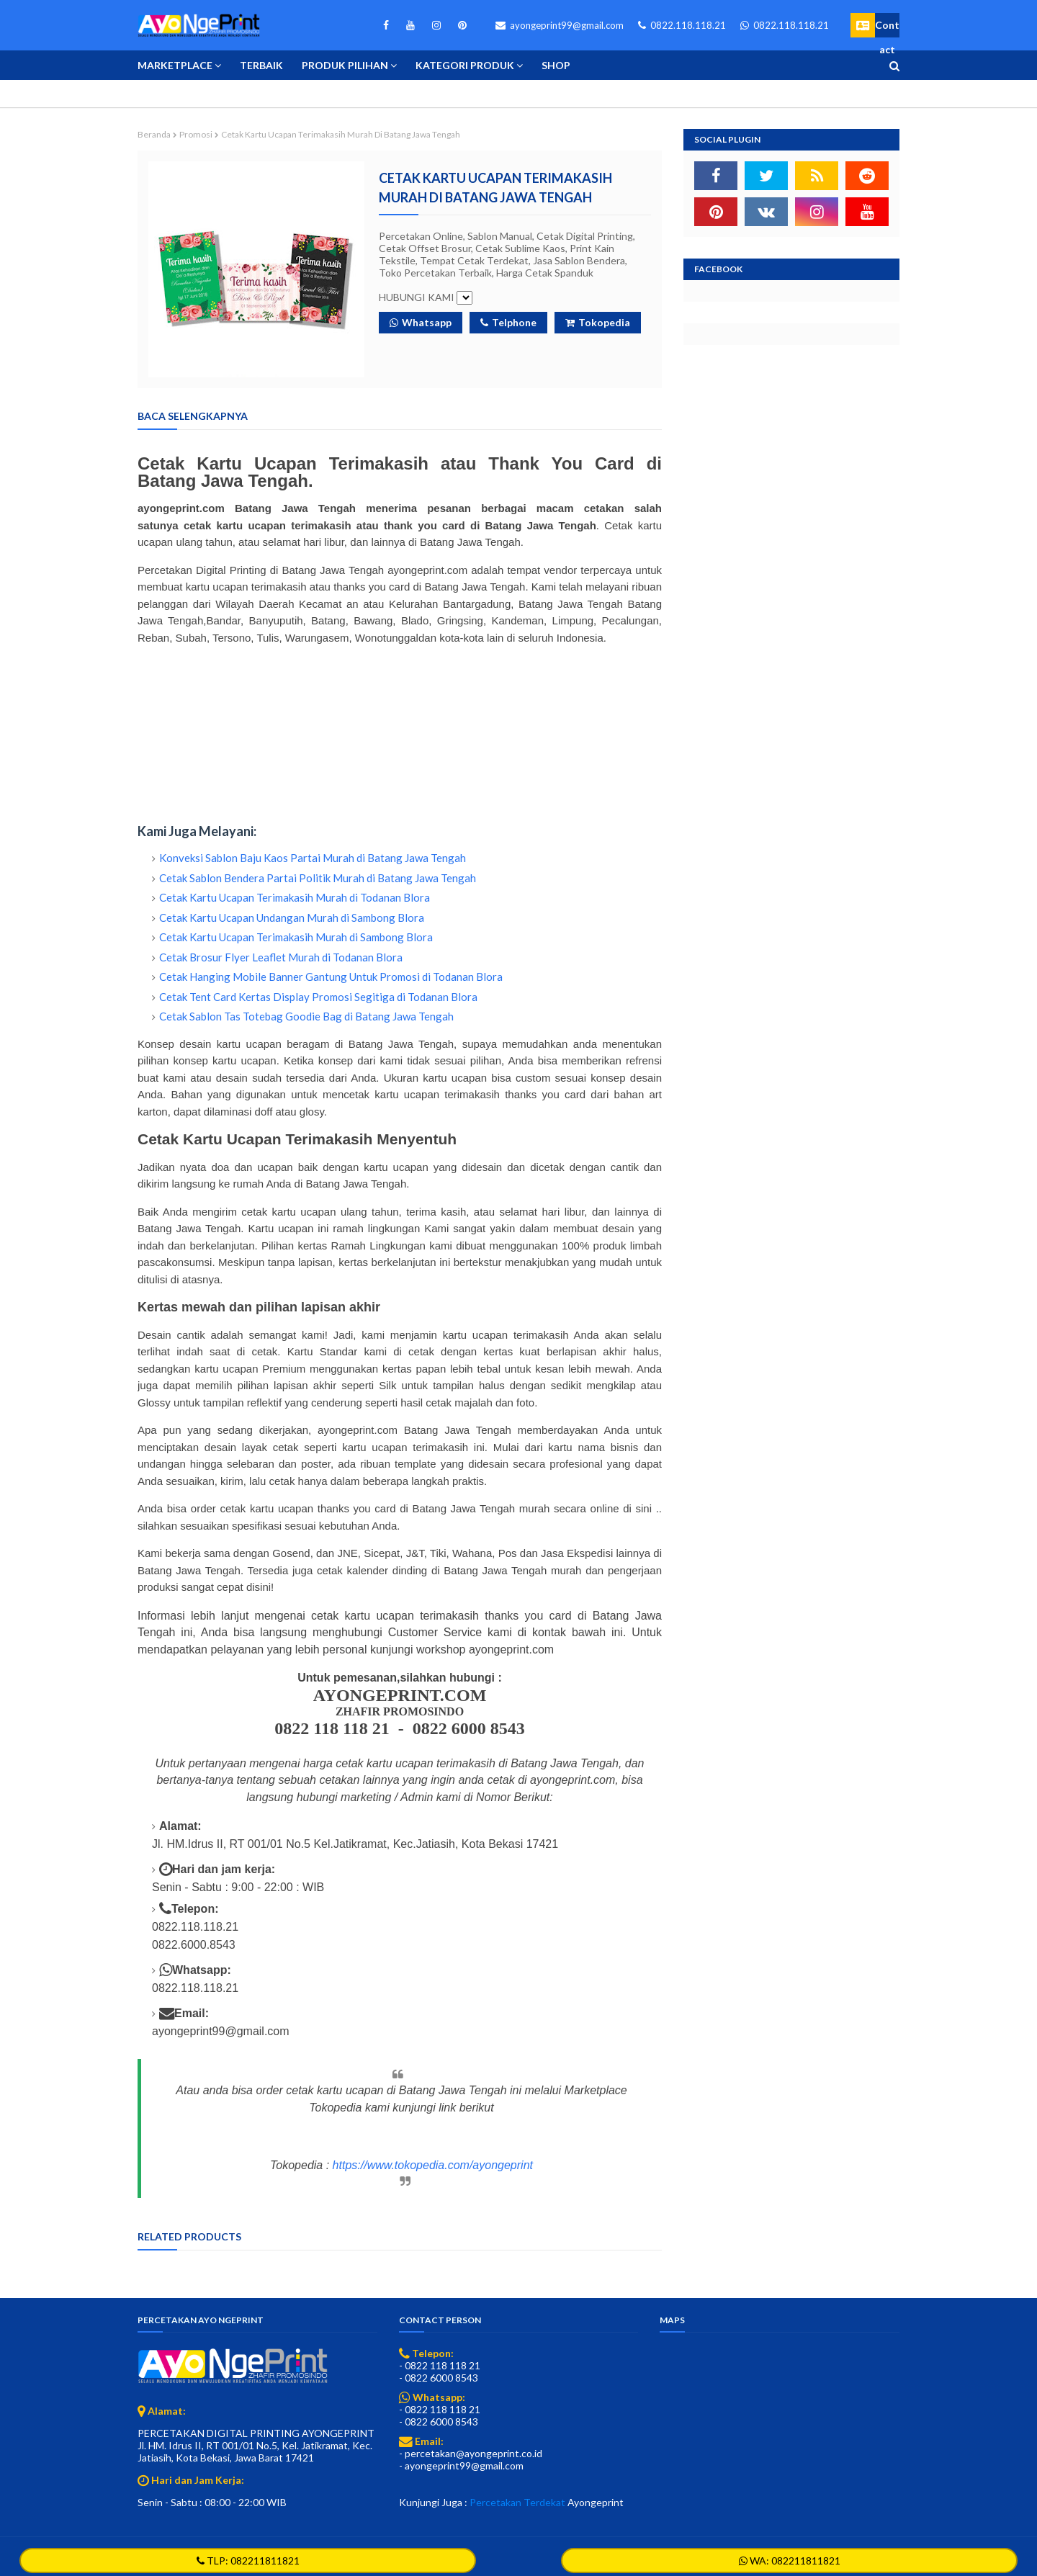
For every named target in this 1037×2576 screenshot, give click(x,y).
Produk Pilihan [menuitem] (345, 65)
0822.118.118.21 (682, 25)
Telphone (508, 322)
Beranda (154, 134)
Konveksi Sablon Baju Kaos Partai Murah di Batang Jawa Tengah (312, 857)
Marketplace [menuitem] (175, 65)
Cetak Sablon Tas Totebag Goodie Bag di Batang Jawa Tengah (306, 1016)
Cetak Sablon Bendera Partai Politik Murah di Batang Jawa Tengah (317, 877)
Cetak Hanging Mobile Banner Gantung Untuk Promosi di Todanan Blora (331, 976)
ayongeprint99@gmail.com (559, 25)
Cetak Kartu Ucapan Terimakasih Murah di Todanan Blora (294, 897)
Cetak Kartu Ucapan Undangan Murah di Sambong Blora (291, 917)
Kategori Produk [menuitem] (465, 65)
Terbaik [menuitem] (261, 65)
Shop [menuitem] (556, 65)
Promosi (195, 134)
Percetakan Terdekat (517, 2502)
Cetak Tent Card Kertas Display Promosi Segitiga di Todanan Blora (318, 996)
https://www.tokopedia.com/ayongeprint (433, 2165)
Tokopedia (597, 322)
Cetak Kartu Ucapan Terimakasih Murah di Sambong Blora (296, 936)
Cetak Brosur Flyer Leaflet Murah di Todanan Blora (281, 957)
